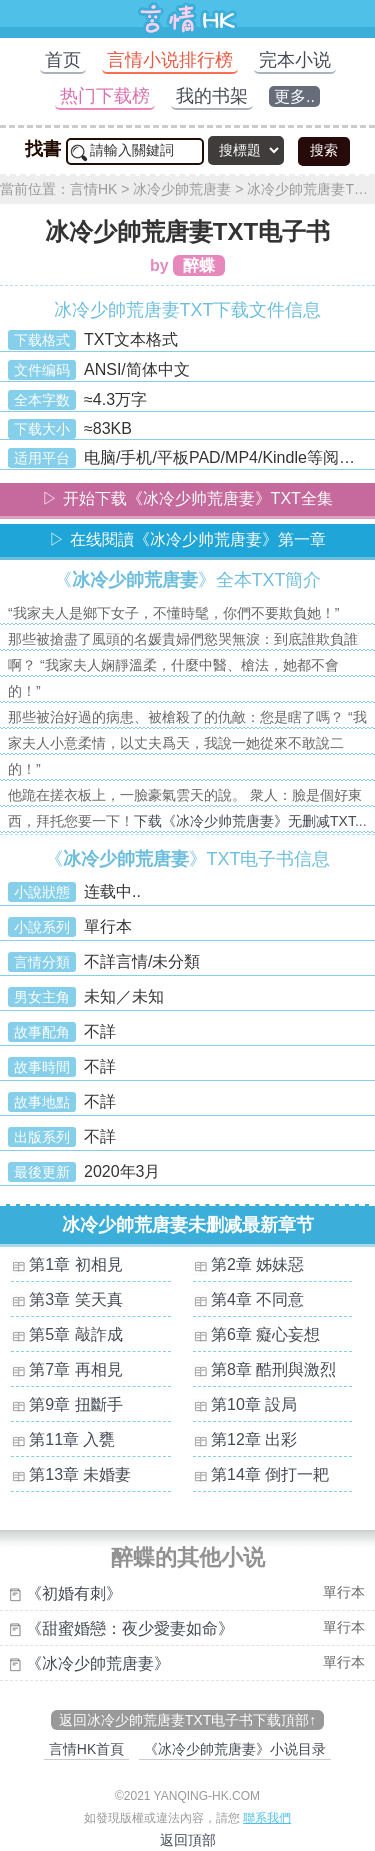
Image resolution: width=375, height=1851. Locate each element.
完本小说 (295, 60)
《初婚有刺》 (74, 1593)
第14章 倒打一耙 (270, 1474)
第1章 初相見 (75, 1264)
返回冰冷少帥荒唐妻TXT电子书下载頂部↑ (187, 1720)
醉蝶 (199, 265)
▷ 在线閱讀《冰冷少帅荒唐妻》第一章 (187, 539)
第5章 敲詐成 (75, 1334)
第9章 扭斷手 (75, 1404)
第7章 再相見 (75, 1369)
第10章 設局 (254, 1404)
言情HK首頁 (86, 1749)
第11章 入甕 (72, 1439)
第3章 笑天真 (75, 1299)
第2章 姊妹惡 (257, 1264)
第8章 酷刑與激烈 (273, 1369)
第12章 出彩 (254, 1439)
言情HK (93, 189)
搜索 (324, 150)
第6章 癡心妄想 (265, 1334)
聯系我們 (267, 1818)
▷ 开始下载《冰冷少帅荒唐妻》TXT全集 (187, 498)
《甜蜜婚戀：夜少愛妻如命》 (130, 1628)
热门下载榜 (105, 96)
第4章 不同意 (257, 1299)
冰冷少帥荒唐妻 (182, 189)
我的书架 (212, 96)
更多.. (294, 96)
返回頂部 (188, 1840)
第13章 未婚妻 (80, 1474)
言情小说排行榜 (170, 60)
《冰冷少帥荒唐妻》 (98, 1663)
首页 (63, 60)
